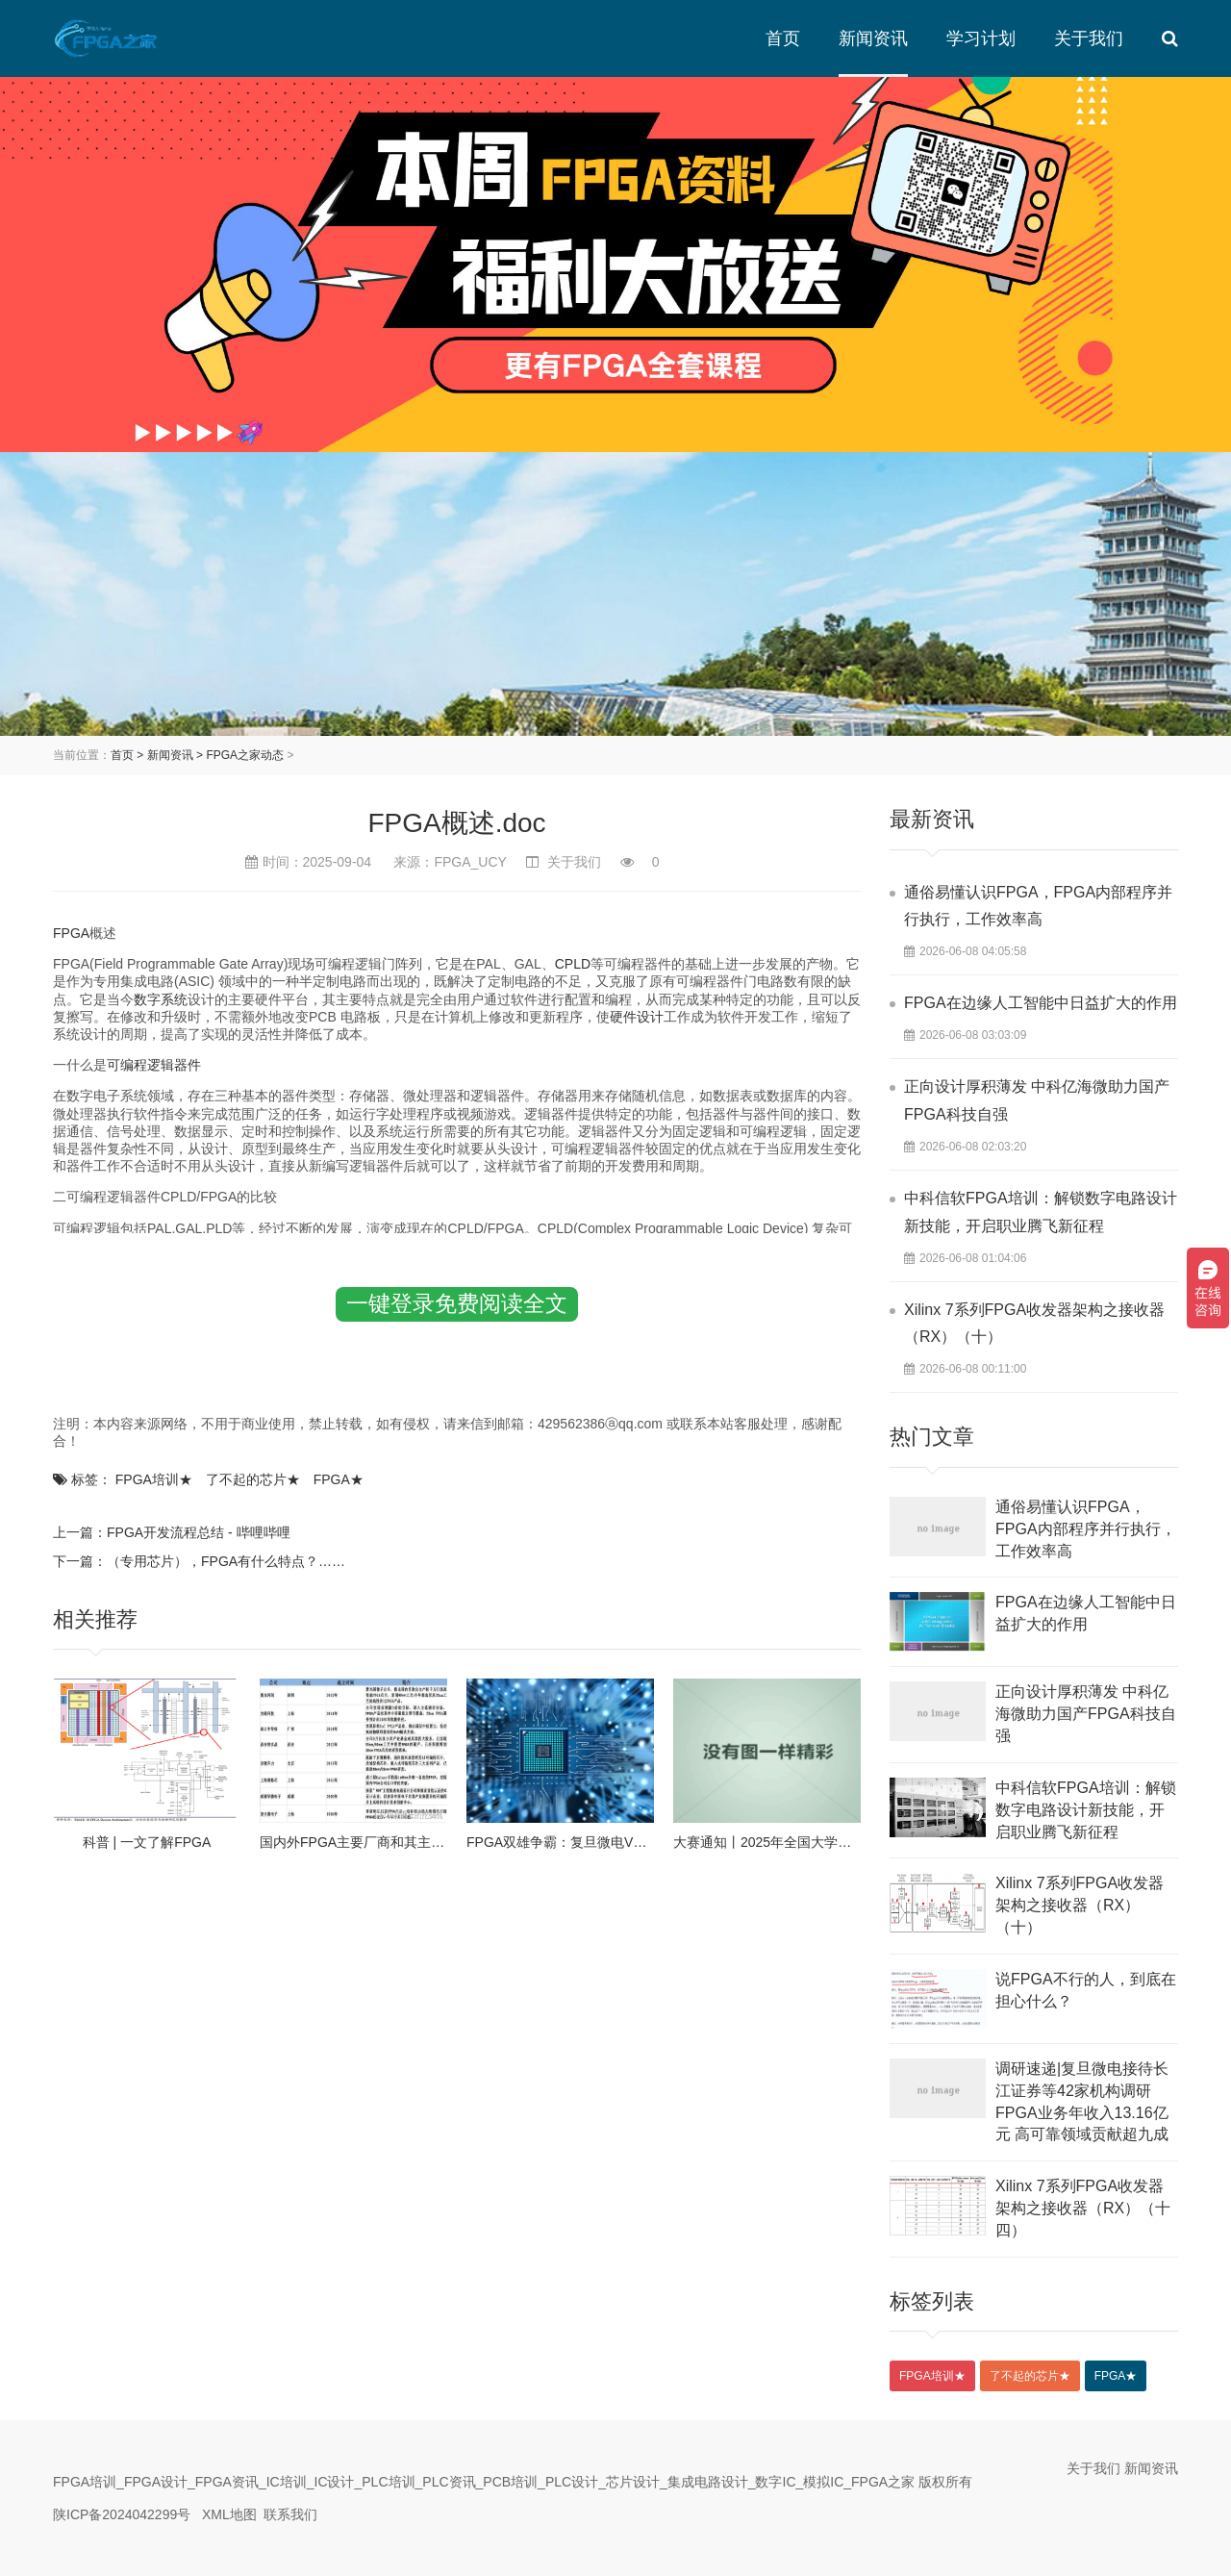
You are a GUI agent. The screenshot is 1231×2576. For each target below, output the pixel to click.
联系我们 (290, 2514)
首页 (783, 38)
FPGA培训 (153, 1479)
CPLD (572, 964)
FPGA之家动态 (245, 755)
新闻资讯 (873, 38)
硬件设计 (637, 1016)
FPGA (71, 933)
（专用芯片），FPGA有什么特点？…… (226, 1561)
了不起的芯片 (253, 1479)
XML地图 (229, 2514)
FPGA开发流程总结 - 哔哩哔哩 (198, 1532)
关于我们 (1088, 38)
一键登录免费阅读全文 (456, 1303)
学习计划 (981, 38)
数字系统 (161, 999)
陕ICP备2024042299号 (121, 2514)
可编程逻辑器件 (154, 1065)
